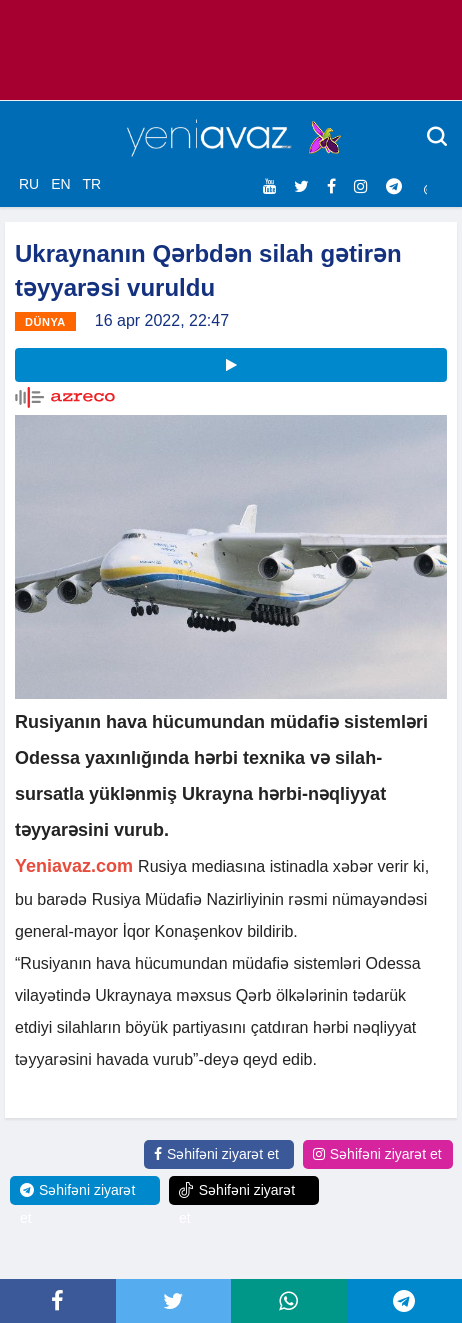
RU (29, 184)
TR (91, 184)
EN (60, 184)
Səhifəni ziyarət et (216, 1154)
